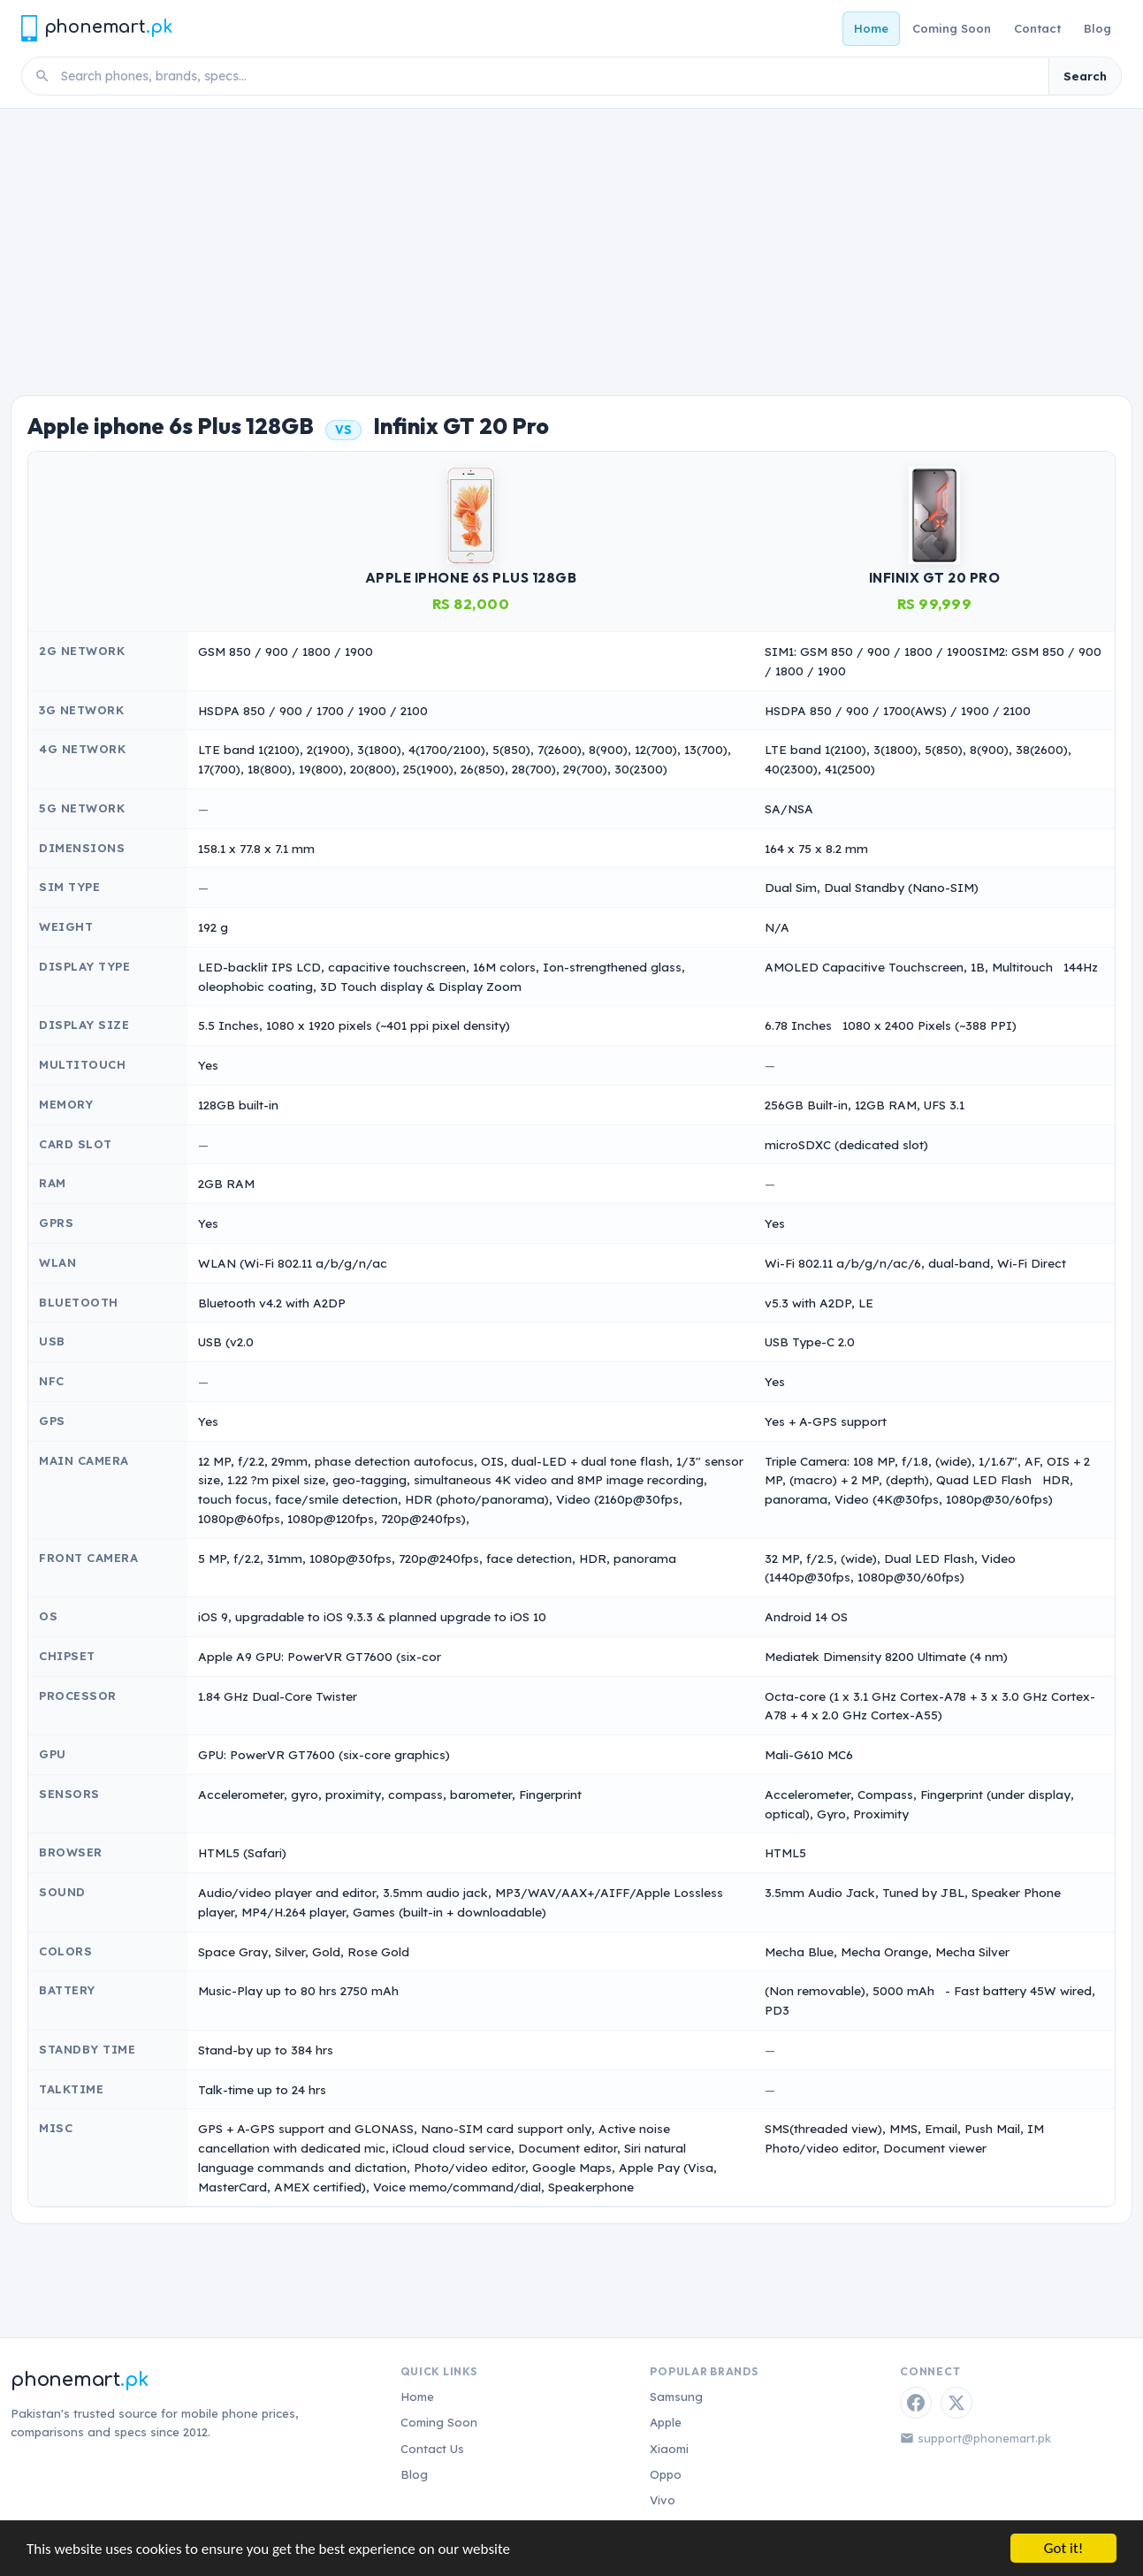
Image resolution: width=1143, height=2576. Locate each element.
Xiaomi (669, 2449)
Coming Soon (951, 28)
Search (1085, 76)
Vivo (662, 2500)
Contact (1037, 28)
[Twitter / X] (956, 2403)
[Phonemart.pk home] (96, 28)
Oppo (666, 2474)
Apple (666, 2422)
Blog (1097, 28)
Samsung (676, 2396)
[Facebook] (916, 2403)
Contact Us (432, 2449)
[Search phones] (549, 76)
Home (871, 28)
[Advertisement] (572, 241)
